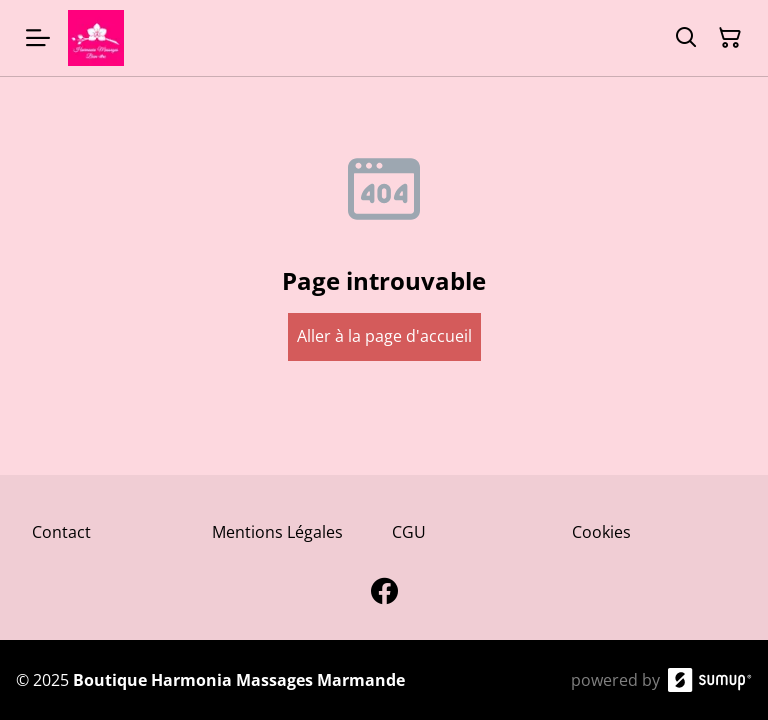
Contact (61, 532)
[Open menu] (38, 38)
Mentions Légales (277, 532)
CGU (409, 532)
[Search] (686, 38)
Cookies (601, 532)
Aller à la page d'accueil (384, 336)
